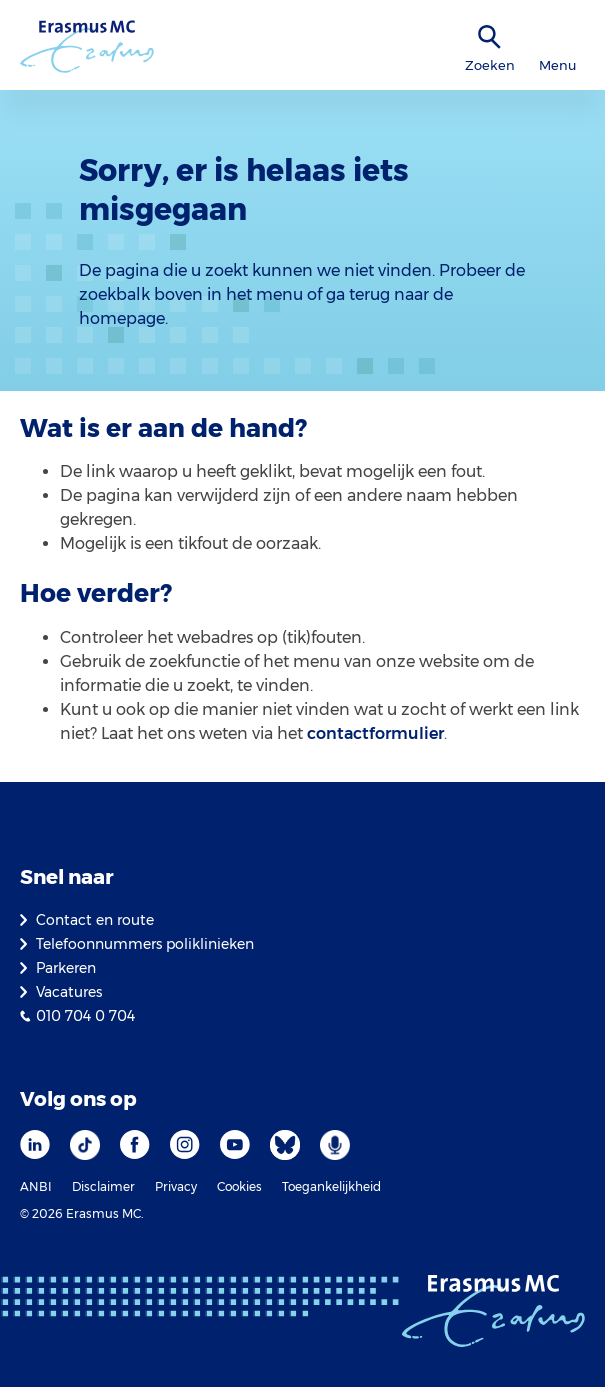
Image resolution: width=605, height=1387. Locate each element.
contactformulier (375, 733)
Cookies (239, 1186)
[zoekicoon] (490, 37)
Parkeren (66, 968)
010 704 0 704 (85, 1016)
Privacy (176, 1186)
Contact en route (95, 920)
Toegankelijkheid (331, 1186)
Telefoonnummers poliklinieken (145, 944)
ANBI (36, 1186)
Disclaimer (103, 1186)
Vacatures (69, 992)
